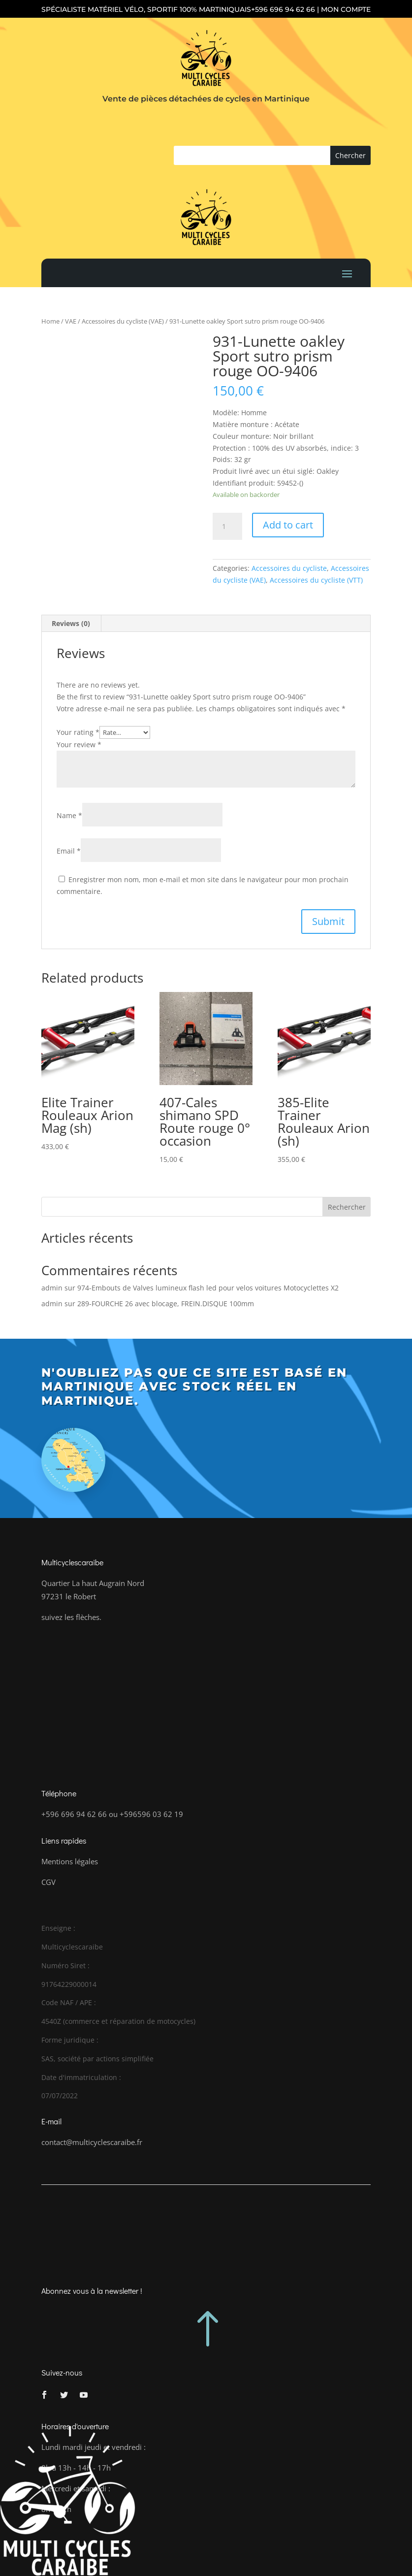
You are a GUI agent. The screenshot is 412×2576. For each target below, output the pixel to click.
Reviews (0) (71, 623)
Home (50, 321)
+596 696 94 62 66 (283, 9)
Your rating (78, 732)
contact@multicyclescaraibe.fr (91, 2142)
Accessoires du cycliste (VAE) (123, 321)
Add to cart (288, 524)
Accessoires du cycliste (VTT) (316, 580)
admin (52, 1287)
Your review (79, 744)
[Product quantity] (227, 526)
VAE (70, 321)
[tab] (71, 623)
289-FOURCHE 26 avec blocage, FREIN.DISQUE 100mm (165, 1303)
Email (69, 851)
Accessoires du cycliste (289, 568)
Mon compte (346, 9)
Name (69, 815)
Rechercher (347, 1207)
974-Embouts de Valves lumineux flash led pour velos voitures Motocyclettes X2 (208, 1287)
